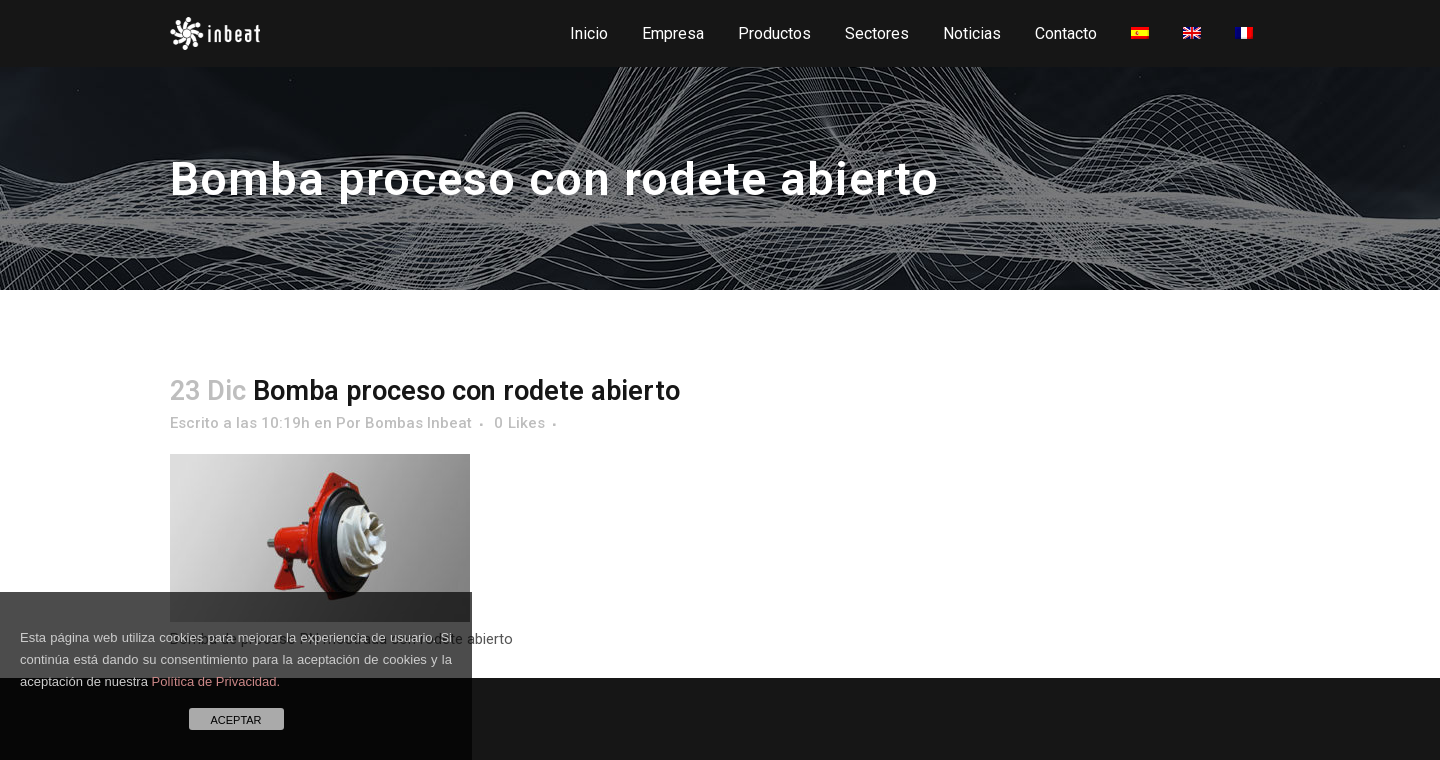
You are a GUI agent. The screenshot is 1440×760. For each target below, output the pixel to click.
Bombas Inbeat (418, 423)
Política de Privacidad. (216, 681)
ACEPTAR (235, 720)
